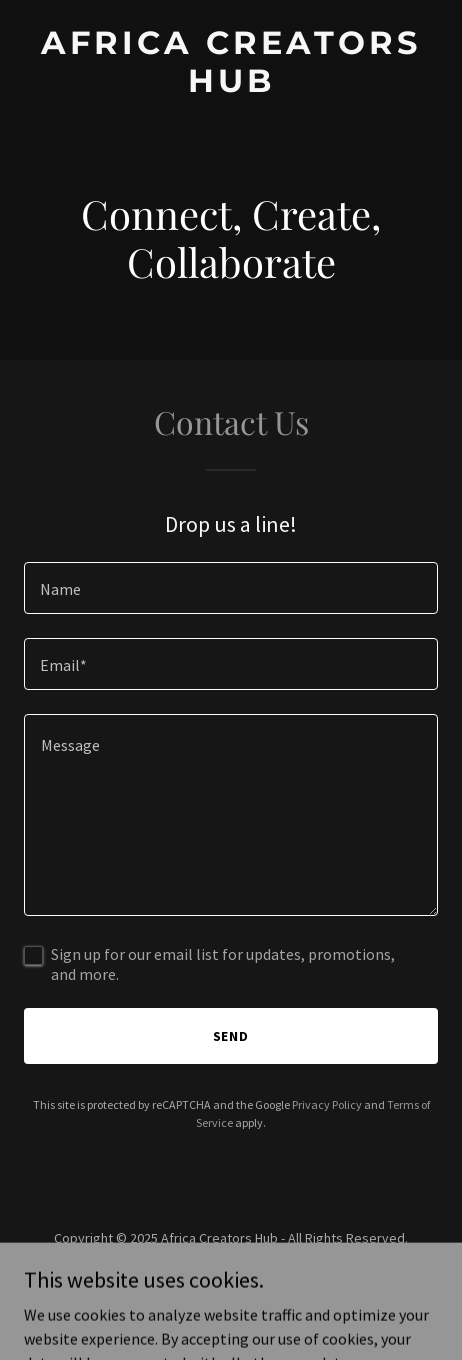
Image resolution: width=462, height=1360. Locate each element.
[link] (231, 86)
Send (231, 1036)
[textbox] (231, 588)
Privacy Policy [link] (327, 1104)
